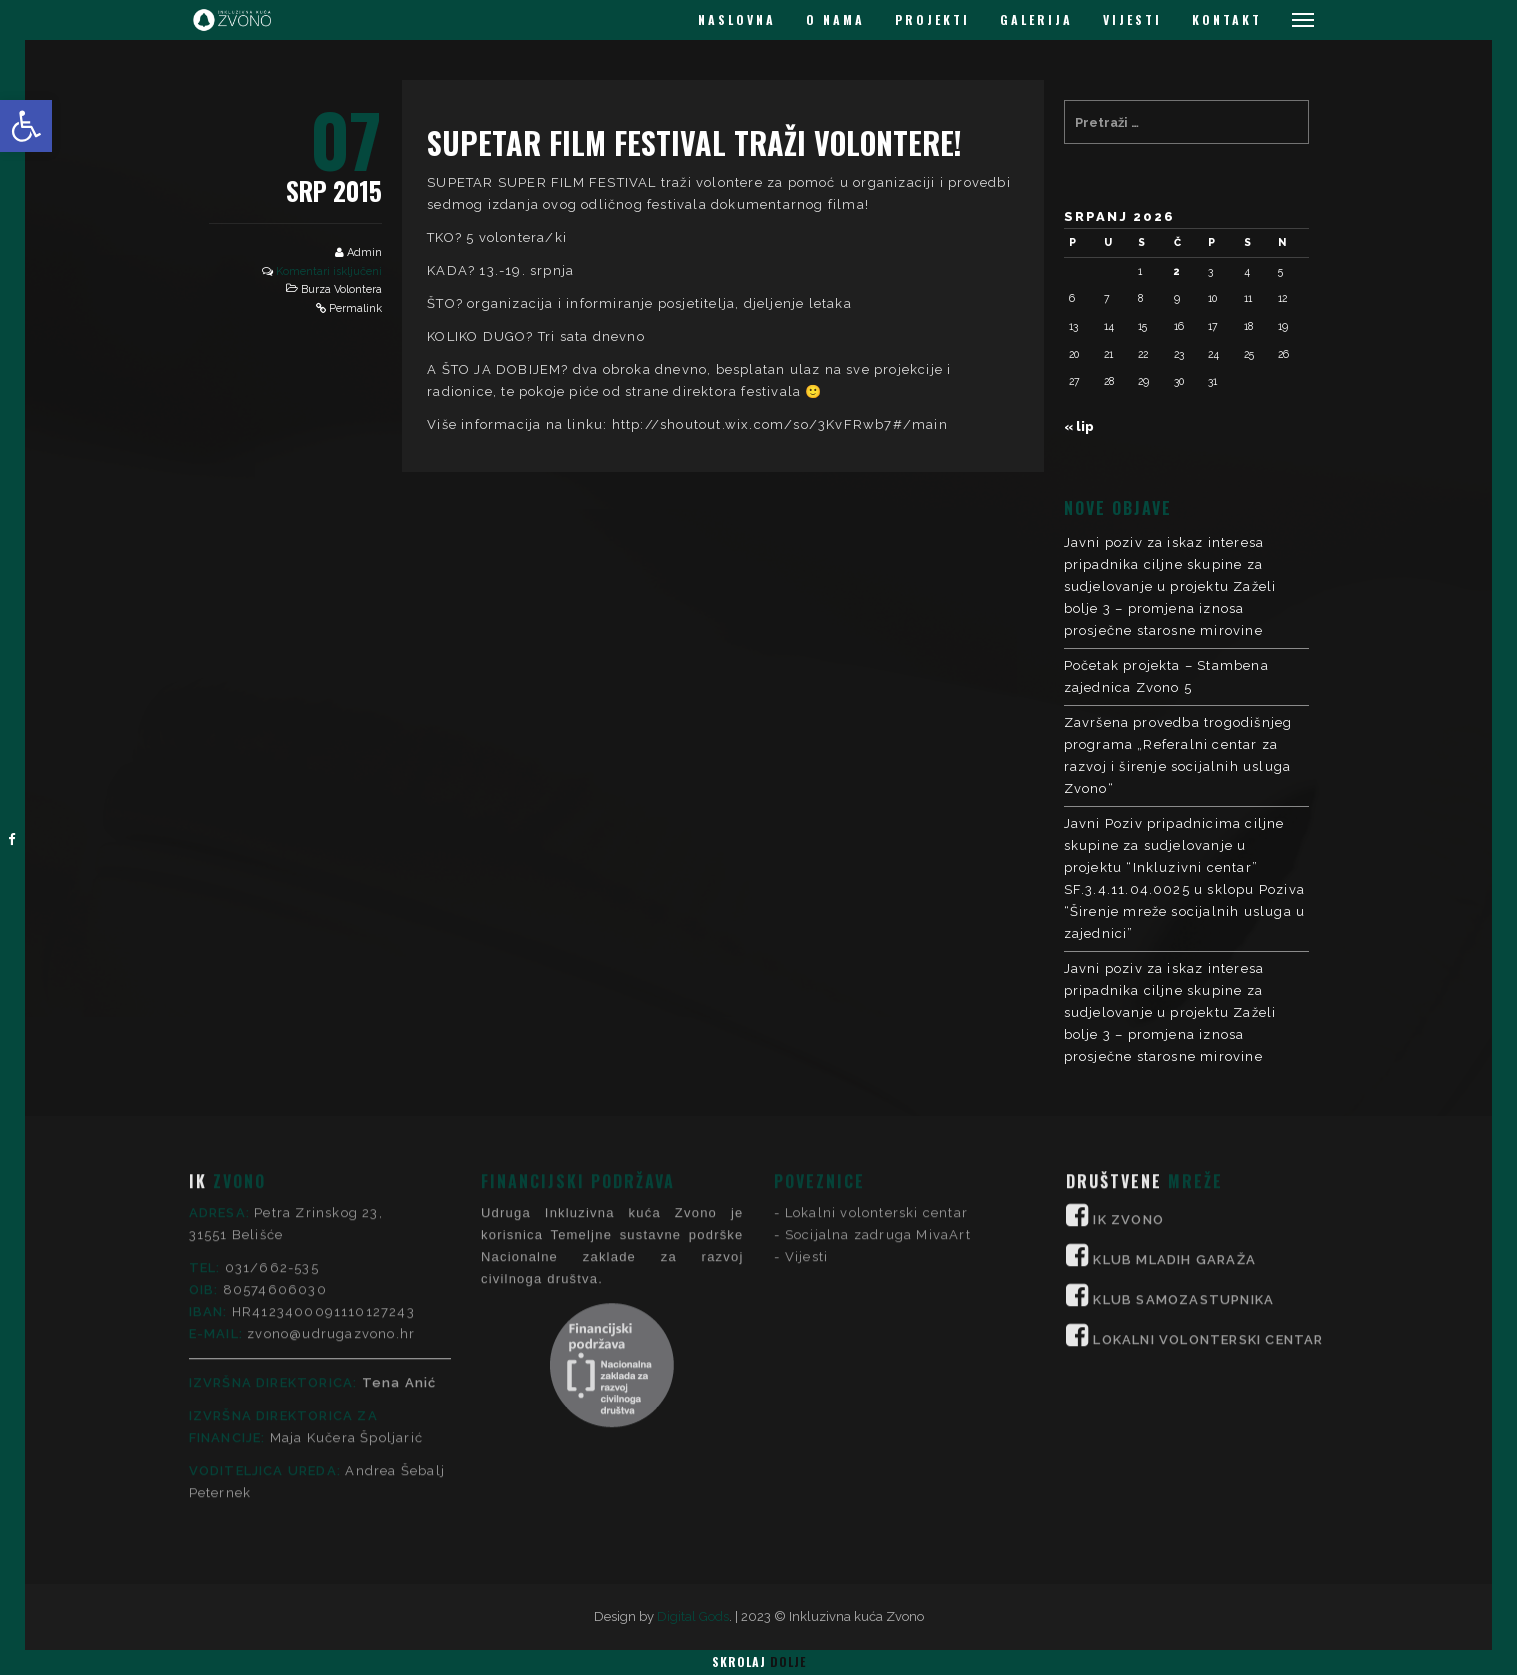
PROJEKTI (932, 19)
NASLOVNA (737, 19)
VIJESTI (1132, 19)
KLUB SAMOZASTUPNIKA (1183, 1117)
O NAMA (835, 19)
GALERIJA (1036, 19)
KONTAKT (1227, 19)
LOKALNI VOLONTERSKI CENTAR (1208, 1157)
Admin (364, 252)
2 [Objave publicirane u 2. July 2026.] (1177, 271)
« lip (1079, 426)
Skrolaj (759, 1661)
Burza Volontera (341, 289)
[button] (26, 126)
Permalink (355, 308)
